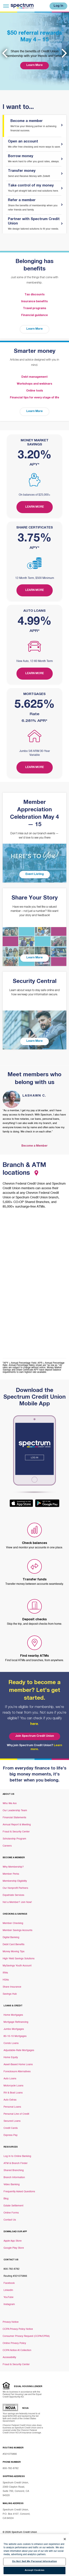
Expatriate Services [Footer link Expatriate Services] (13, 1895)
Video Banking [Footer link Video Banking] (12, 2184)
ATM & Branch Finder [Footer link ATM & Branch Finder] (16, 2163)
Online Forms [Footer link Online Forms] (11, 2213)
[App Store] (21, 1503)
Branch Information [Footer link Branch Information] (14, 2177)
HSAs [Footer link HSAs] (6, 1980)
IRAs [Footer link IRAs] (5, 1973)
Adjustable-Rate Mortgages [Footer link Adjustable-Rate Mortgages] (19, 2050)
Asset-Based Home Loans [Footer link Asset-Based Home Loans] (18, 2064)
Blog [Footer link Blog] (6, 2198)
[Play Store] (47, 1503)
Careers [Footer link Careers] (7, 1846)
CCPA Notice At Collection (17, 2350)
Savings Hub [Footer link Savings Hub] (10, 1994)
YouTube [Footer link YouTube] (8, 2297)
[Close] (65, 2541)
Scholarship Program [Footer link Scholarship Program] (14, 1839)
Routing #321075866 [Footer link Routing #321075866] (15, 2276)
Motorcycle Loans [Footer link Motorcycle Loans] (13, 2085)
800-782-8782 (11, 2468)
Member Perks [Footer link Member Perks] (11, 1874)
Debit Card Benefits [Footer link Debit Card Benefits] (13, 1944)
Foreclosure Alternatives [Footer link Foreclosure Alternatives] (17, 2071)
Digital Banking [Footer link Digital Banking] (11, 1937)
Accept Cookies (34, 2572)
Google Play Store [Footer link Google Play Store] (14, 2248)
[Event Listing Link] (34, 838)
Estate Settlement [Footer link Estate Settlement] (13, 2205)
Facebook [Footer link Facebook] (9, 2283)
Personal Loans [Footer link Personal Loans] (12, 2107)
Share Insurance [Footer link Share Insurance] (12, 1987)
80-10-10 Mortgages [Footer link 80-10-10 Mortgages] (15, 2036)
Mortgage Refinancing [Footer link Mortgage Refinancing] (16, 2022)
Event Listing (34, 874)
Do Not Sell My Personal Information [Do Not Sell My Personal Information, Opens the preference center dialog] (34, 2563)
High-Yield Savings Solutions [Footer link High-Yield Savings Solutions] (18, 1958)
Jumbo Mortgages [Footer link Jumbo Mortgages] (14, 2029)
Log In (58, 6)
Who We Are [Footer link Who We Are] (10, 1803)
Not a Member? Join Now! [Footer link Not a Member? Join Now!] (17, 1902)
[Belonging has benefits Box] (34, 295)
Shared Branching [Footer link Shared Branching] (14, 2170)
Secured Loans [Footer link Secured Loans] (12, 2121)
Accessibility (9, 2357)
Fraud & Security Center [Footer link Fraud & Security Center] (16, 1831)
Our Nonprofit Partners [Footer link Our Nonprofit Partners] (15, 1888)
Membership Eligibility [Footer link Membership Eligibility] (15, 1881)
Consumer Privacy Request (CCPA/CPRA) (26, 2336)
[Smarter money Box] (34, 381)
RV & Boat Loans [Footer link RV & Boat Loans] (13, 2093)
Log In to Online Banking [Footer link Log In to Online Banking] (17, 2156)
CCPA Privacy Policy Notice (18, 2329)
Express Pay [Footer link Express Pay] (11, 2135)
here (34, 1724)
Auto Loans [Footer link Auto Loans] (10, 2078)
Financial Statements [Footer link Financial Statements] (14, 1817)
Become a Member (34, 1146)
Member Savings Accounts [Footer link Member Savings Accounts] (17, 1930)
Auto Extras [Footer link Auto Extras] (10, 2100)
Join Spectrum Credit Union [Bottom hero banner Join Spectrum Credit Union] (34, 1736)
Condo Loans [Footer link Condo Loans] (11, 2043)
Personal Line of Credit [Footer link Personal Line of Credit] (16, 2114)
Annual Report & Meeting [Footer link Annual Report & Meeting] (17, 1824)
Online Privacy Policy (14, 2343)
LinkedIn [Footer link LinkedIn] (8, 2290)
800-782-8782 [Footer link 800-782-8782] (11, 2269)
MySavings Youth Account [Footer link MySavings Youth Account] (17, 1965)
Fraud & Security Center (16, 2364)
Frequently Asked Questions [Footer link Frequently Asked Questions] (19, 2191)
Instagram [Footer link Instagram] (9, 2304)
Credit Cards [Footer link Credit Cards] (11, 2128)
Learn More (34, 65)
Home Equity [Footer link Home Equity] (11, 2057)
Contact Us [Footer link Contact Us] (10, 2220)
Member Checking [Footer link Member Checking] (13, 1923)
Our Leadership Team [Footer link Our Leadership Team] (15, 1810)
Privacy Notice (11, 2322)
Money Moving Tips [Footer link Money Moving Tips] (13, 1951)
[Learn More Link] (34, 927)
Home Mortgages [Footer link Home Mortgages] (13, 2015)
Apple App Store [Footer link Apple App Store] (13, 2241)
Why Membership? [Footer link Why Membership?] (13, 1867)
